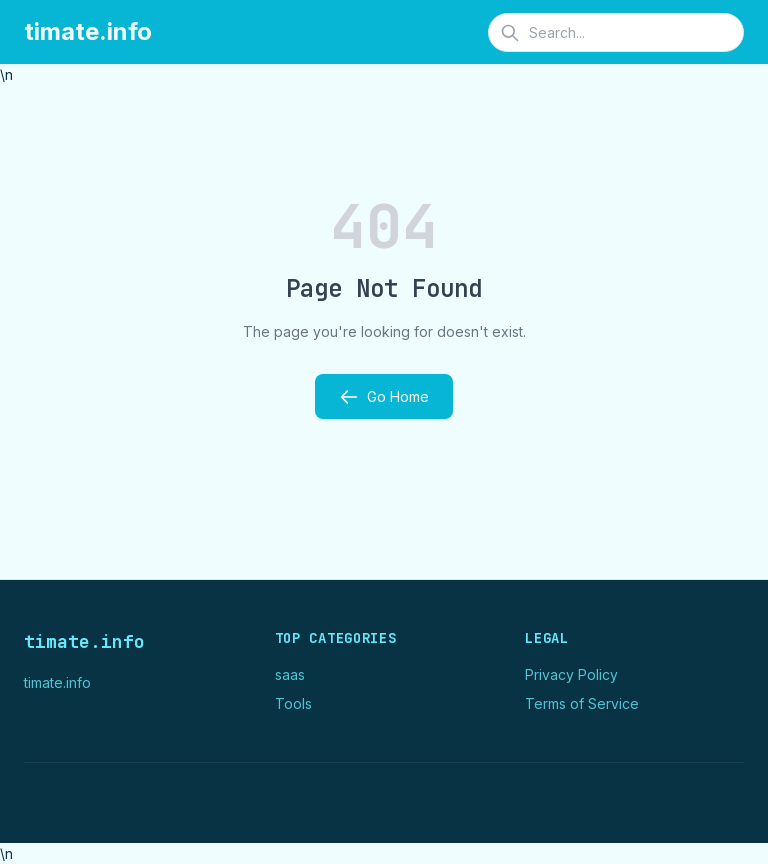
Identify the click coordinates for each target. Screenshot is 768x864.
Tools (293, 703)
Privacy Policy (571, 674)
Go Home (384, 397)
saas (290, 674)
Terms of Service (582, 703)
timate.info (88, 31)
